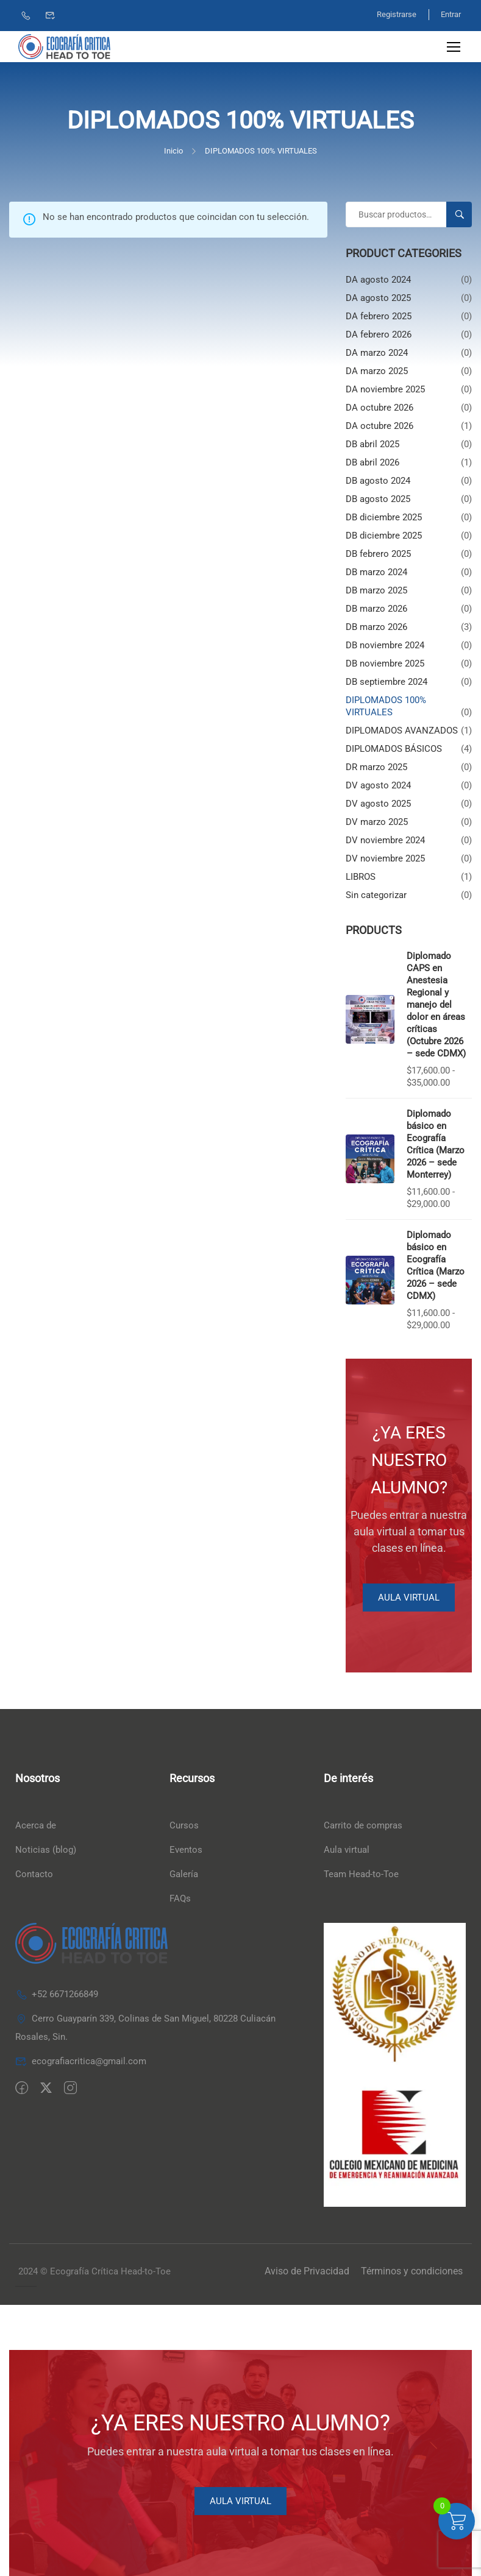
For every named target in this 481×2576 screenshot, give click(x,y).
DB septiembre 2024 (386, 681)
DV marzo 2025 (377, 821)
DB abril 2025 (372, 444)
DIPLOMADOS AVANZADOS (402, 730)
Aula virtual (346, 1850)
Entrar (451, 14)
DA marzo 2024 (377, 352)
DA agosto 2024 (378, 279)
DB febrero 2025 (378, 553)
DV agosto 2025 (378, 803)
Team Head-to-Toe (361, 1874)
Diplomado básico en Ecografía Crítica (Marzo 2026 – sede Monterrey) (436, 1145)
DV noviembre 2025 (385, 858)
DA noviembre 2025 (385, 389)
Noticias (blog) (45, 1850)
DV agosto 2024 (378, 785)
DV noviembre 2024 (385, 840)
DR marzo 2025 (376, 767)
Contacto (34, 1874)
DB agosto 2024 (378, 480)
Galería (183, 1874)
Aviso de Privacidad (307, 2271)
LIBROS (361, 876)
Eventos (185, 1850)
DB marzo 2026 (376, 608)
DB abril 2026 (372, 462)
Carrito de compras (363, 1826)
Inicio (173, 150)
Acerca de (35, 1826)
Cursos (184, 1826)
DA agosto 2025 (378, 297)
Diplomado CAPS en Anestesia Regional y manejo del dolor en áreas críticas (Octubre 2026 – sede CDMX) (436, 1005)
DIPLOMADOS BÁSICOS (394, 748)
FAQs (180, 1899)
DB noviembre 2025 (385, 663)
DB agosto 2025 (378, 499)
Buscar (464, 214)
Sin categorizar (376, 895)
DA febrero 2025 (379, 316)
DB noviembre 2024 (385, 645)
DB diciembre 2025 (384, 517)
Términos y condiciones (412, 2271)
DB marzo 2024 (376, 572)
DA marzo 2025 (377, 371)
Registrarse (396, 14)
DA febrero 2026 (379, 334)
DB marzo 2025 (376, 590)
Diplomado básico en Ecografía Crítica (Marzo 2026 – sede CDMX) (436, 1266)
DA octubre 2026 (379, 407)
